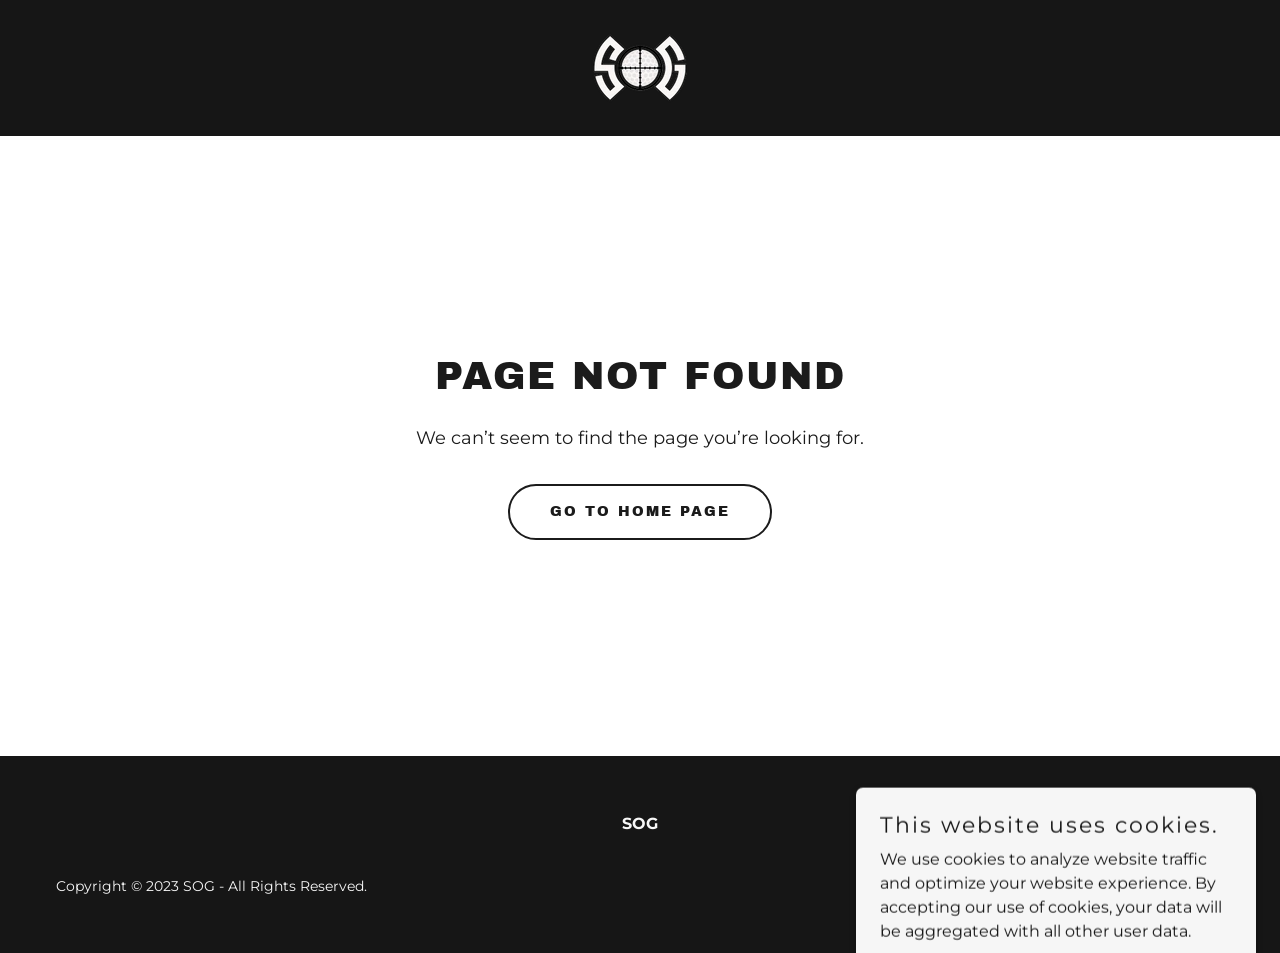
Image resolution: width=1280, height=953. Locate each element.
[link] (640, 66)
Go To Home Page (640, 511)
